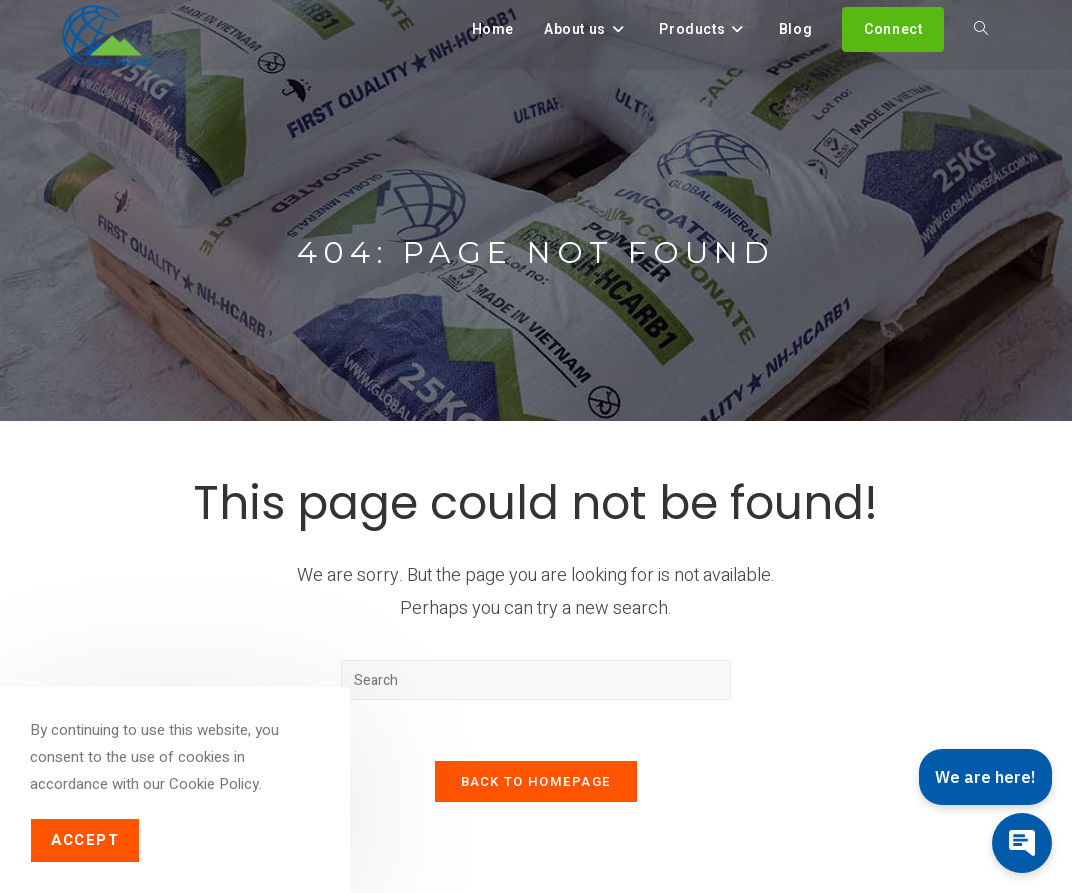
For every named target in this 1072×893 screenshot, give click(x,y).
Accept (85, 840)
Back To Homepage (536, 781)
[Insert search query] (536, 680)
